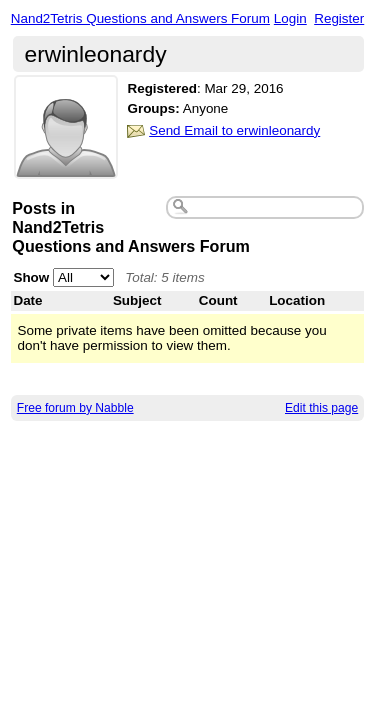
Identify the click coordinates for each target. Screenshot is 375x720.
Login (290, 18)
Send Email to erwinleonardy (234, 130)
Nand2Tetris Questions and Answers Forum (140, 18)
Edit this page (321, 408)
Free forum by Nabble (75, 408)
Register (339, 18)
